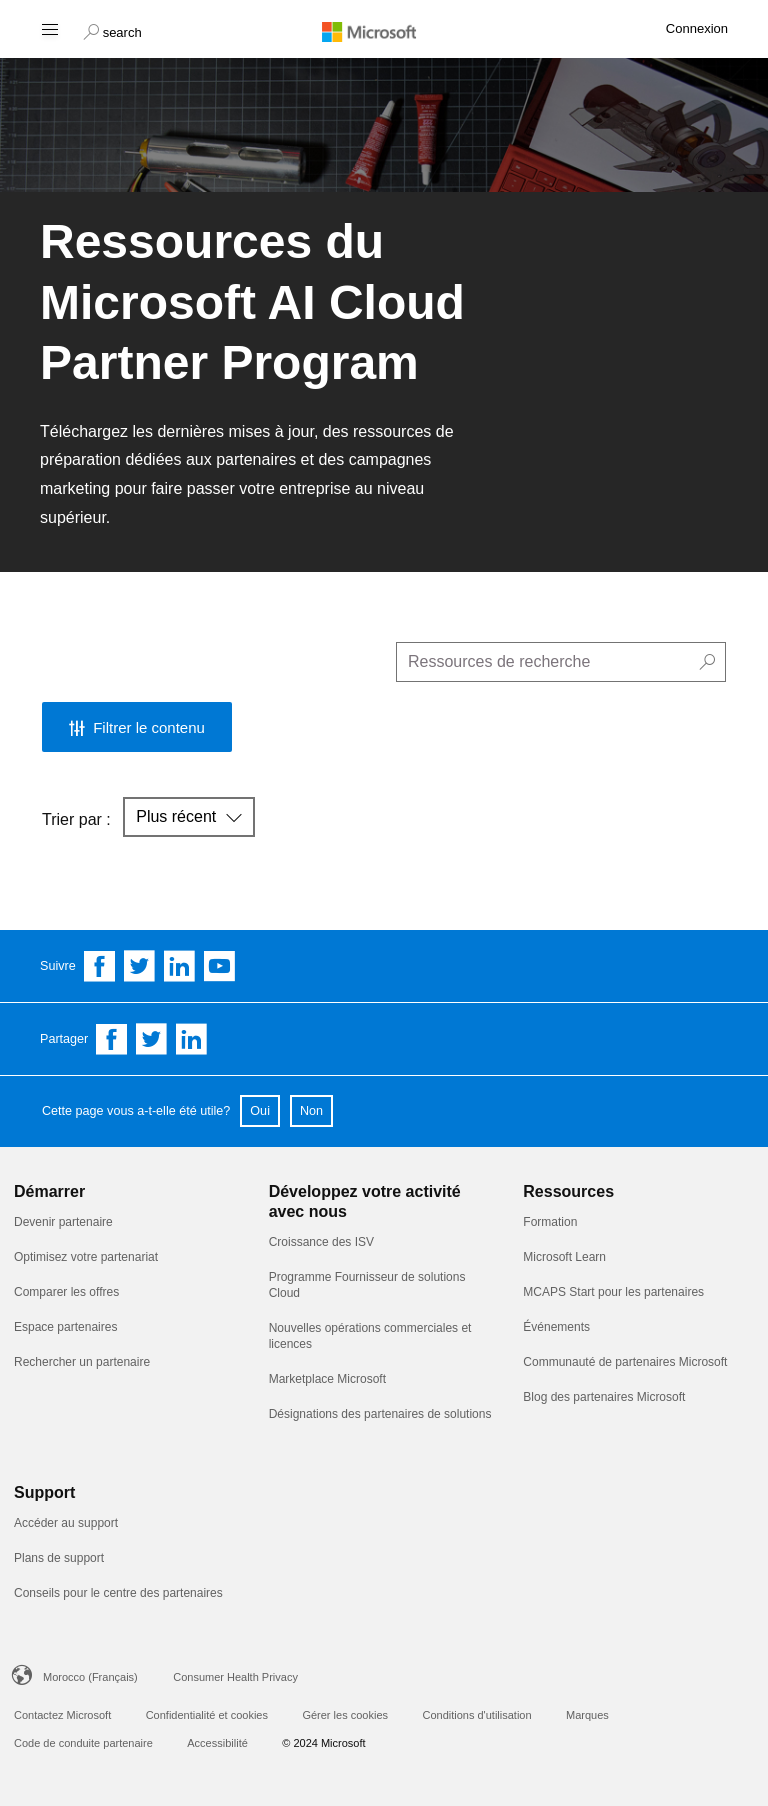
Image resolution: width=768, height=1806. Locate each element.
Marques (587, 1715)
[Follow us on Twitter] (140, 966)
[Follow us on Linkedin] (180, 966)
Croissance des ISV (321, 1242)
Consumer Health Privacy (235, 1677)
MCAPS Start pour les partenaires (613, 1292)
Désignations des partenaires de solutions (380, 1414)
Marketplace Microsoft (327, 1379)
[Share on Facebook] (112, 1039)
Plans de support (59, 1558)
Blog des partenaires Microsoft (604, 1397)
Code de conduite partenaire (83, 1743)
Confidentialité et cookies (207, 1715)
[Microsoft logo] (384, 31)
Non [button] (311, 1111)
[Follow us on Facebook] (100, 966)
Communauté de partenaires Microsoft (625, 1362)
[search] (561, 662)
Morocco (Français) (90, 1677)
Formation (550, 1222)
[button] (112, 30)
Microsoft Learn (564, 1257)
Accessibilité (217, 1743)
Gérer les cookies (345, 1715)
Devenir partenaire (63, 1222)
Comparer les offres (66, 1292)
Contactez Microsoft (62, 1715)
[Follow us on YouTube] (220, 966)
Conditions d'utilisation (476, 1715)
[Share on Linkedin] (192, 1039)
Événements (556, 1327)
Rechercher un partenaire (82, 1362)
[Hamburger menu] (48, 28)
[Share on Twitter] (152, 1039)
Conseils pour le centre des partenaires (118, 1593)
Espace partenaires (65, 1327)
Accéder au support (66, 1523)
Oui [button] (260, 1111)
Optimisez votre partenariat (86, 1257)
